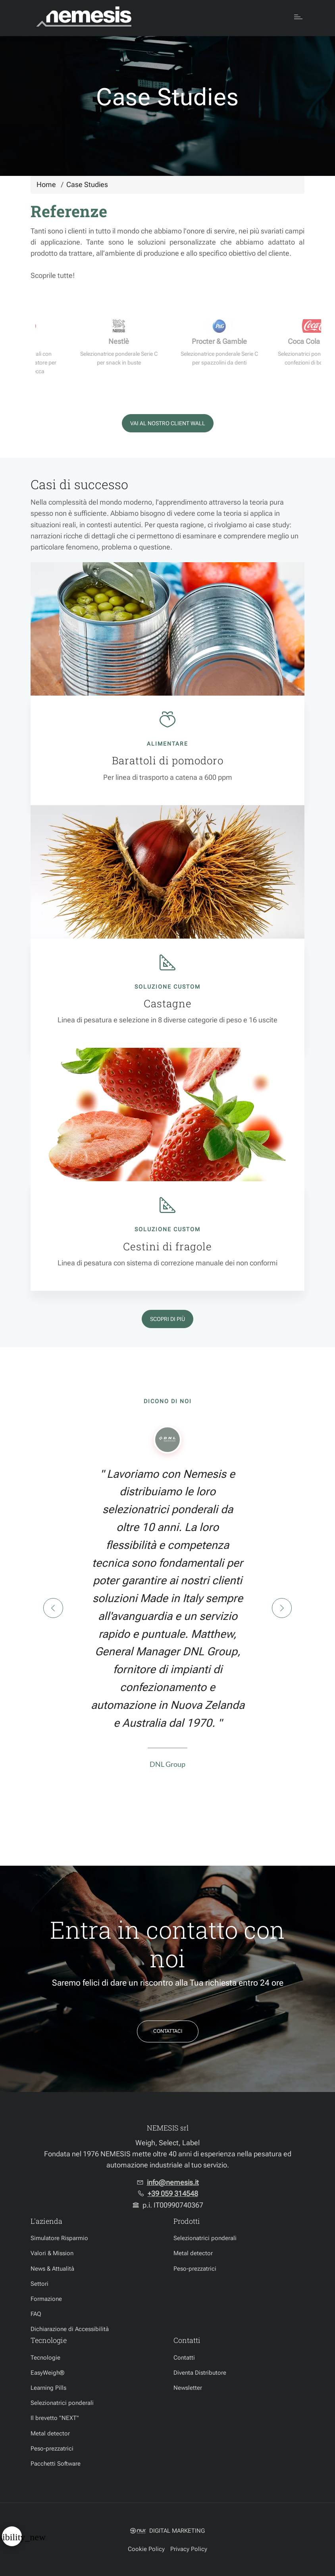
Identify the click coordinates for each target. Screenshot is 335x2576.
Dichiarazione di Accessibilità (70, 2329)
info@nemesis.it (173, 2183)
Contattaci (167, 2031)
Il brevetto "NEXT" (55, 2418)
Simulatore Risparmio (59, 2238)
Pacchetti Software (56, 2463)
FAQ (36, 2314)
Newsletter (187, 2387)
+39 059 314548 (173, 2194)
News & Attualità (52, 2268)
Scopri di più (167, 1319)
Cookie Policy (146, 2549)
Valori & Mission (52, 2253)
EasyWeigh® (47, 2372)
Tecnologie (45, 2357)
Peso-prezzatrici (194, 2268)
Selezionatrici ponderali (205, 2238)
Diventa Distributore (199, 2372)
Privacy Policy (188, 2549)
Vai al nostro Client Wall (167, 423)
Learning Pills (48, 2387)
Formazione (46, 2298)
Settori (39, 2283)
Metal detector (193, 2253)
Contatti (184, 2357)
